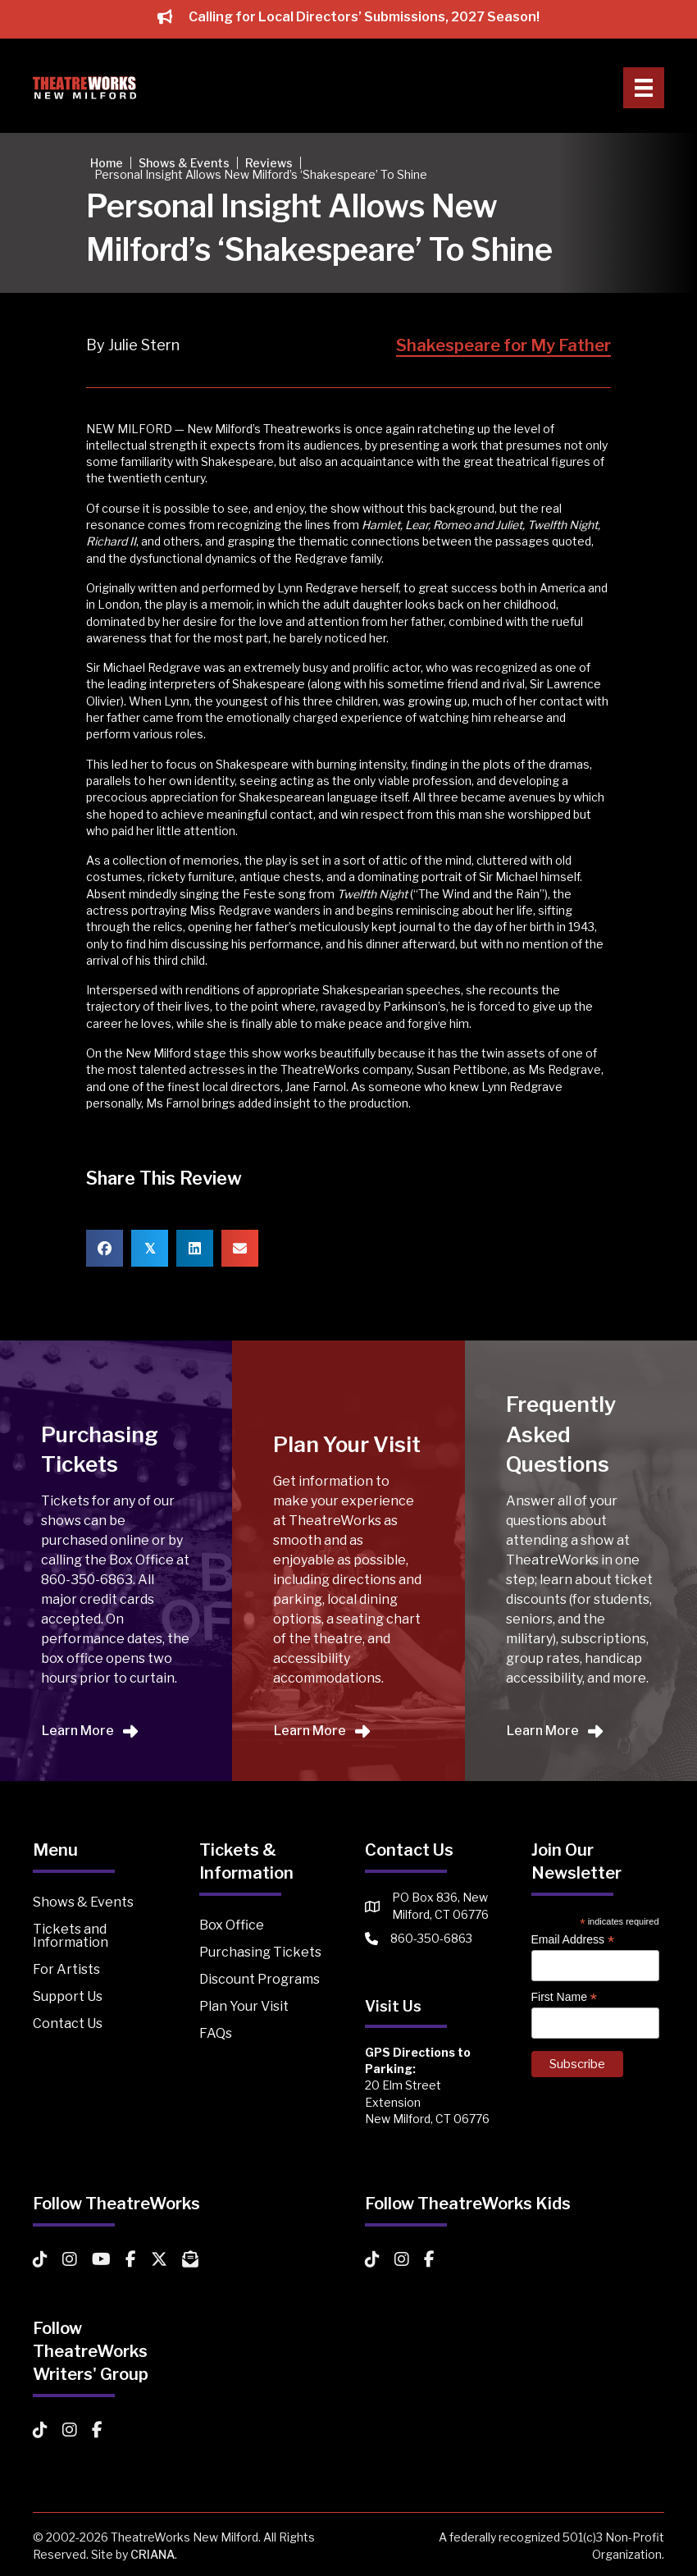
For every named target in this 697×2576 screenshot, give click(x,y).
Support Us (67, 1996)
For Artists (66, 1969)
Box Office (231, 1925)
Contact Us (67, 2023)
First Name (564, 1997)
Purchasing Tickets (260, 1952)
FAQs (215, 2033)
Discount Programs (259, 1979)
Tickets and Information (70, 1935)
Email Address (573, 1940)
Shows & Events (83, 1902)
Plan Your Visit (244, 2006)
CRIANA (152, 2554)
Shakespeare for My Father (503, 345)
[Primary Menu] (643, 87)
